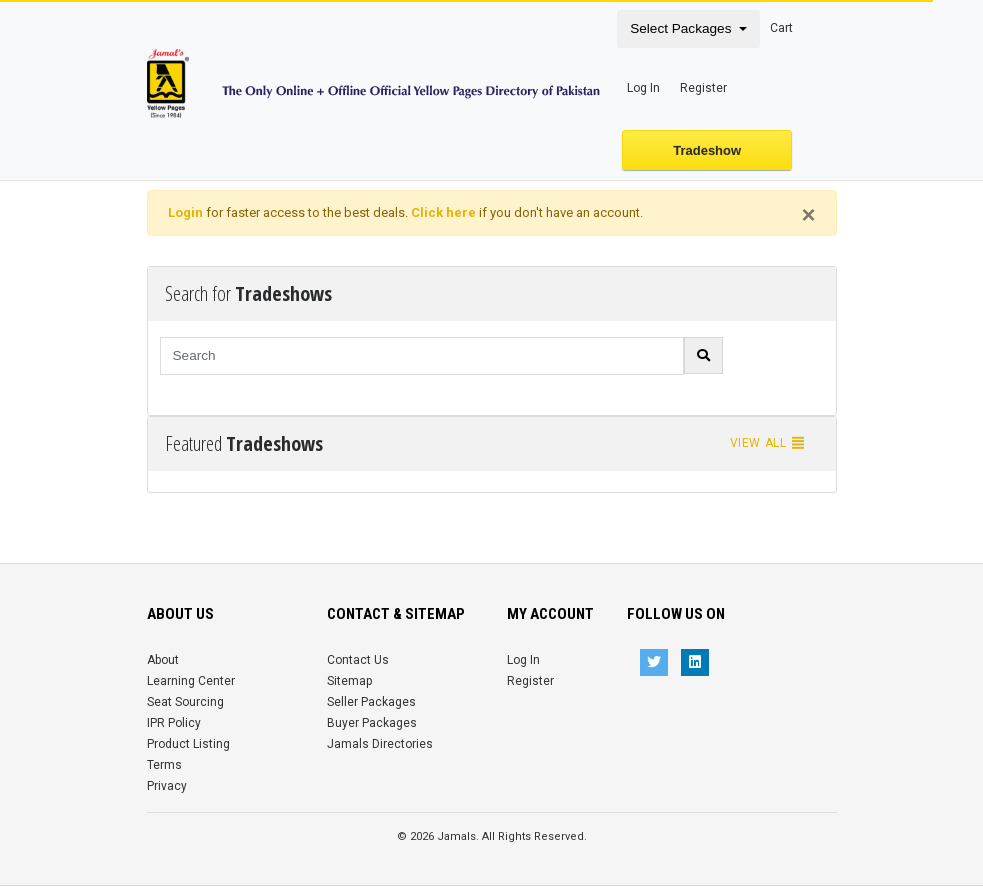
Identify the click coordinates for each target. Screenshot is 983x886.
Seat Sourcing (185, 702)
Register (703, 88)
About (163, 660)
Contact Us (358, 660)
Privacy (167, 786)
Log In (643, 88)
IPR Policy (174, 723)
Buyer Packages (372, 723)
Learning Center (191, 681)
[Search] (422, 356)
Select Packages (682, 28)
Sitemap (349, 681)
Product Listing (188, 744)
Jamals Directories (380, 744)
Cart (781, 28)
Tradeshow (707, 150)
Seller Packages (371, 702)
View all (768, 443)
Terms (164, 765)
